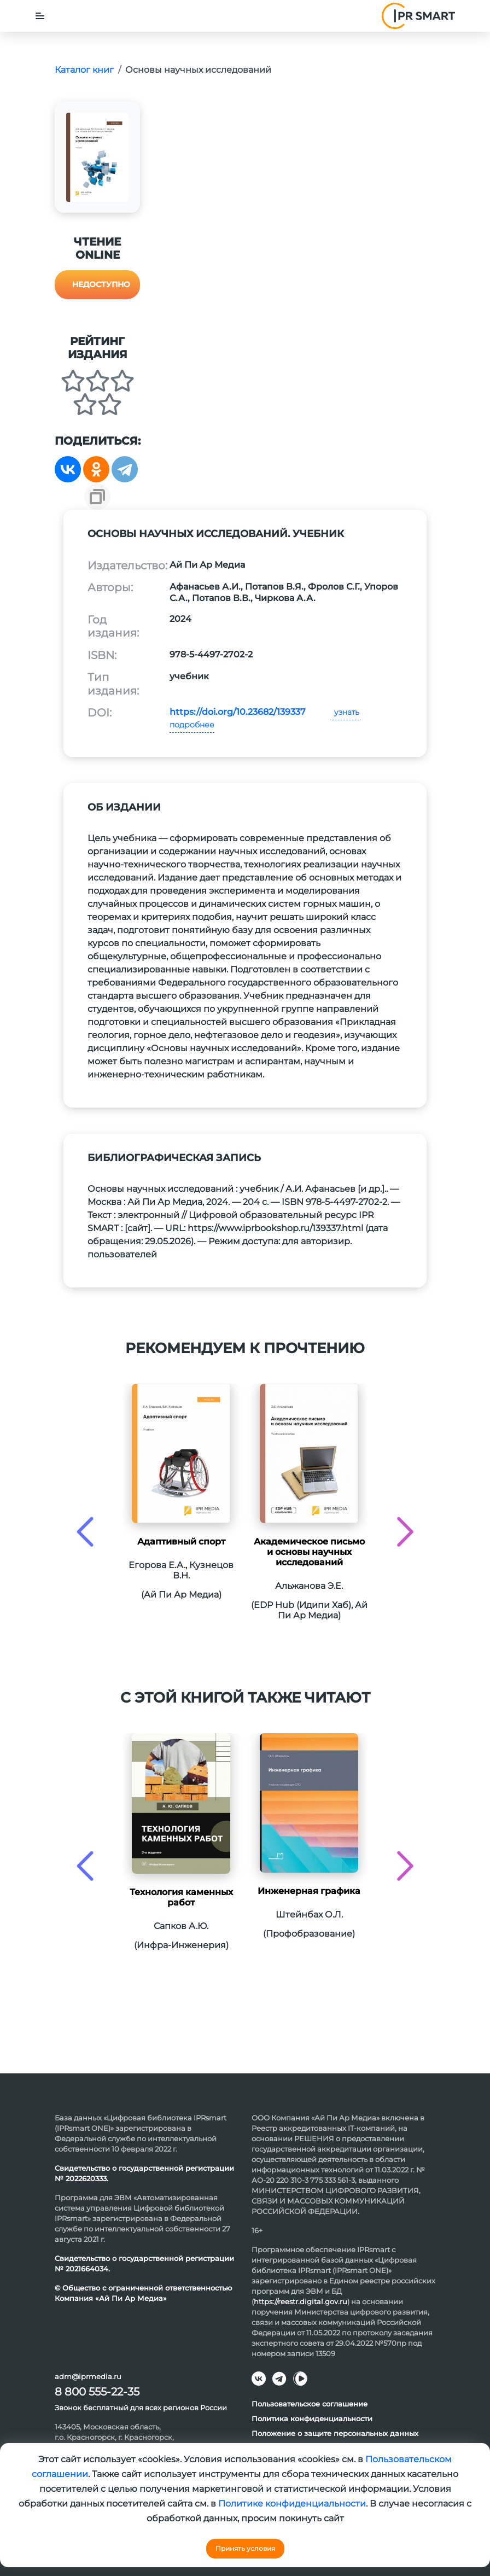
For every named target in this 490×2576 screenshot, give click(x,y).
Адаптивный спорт (181, 1541)
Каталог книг (84, 70)
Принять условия (245, 2548)
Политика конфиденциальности (312, 2418)
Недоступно (101, 284)
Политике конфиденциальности (292, 2503)
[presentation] (85, 1532)
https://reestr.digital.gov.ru (300, 2301)
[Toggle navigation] (40, 16)
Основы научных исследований (198, 70)
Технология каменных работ (181, 1897)
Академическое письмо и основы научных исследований (309, 1551)
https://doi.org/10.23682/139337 (238, 712)
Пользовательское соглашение (310, 2403)
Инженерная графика (309, 1891)
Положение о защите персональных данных (335, 2433)
